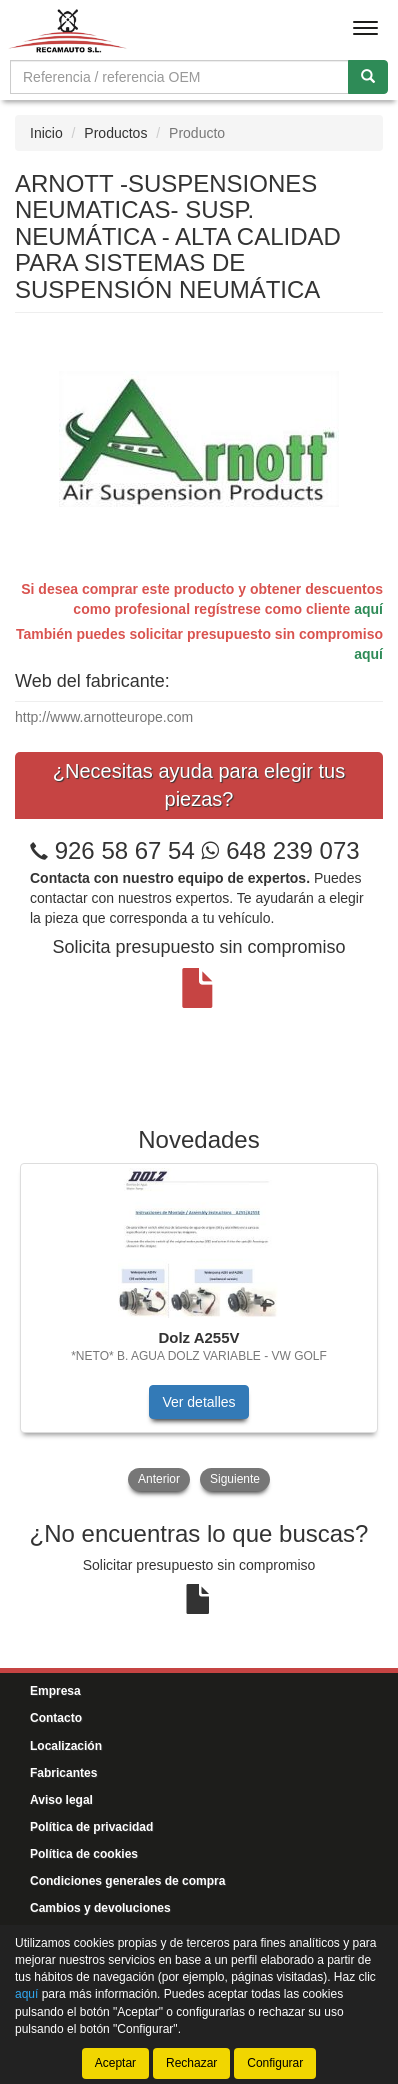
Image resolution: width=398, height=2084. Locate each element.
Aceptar (115, 2063)
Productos (115, 133)
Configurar (275, 2063)
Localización (66, 1746)
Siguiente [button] (235, 1479)
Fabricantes (63, 1773)
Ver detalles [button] (198, 1402)
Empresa (55, 1691)
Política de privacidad (91, 1827)
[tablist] (199, 1329)
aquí (368, 609)
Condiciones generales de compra (127, 1881)
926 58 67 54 (125, 850)
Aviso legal (61, 1800)
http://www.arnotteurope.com (104, 717)
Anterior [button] (159, 1479)
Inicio (46, 133)
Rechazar (191, 2063)
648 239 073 (280, 850)
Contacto (56, 1718)
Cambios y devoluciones (100, 1908)
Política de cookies (84, 1854)
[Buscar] (368, 77)
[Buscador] (179, 77)
